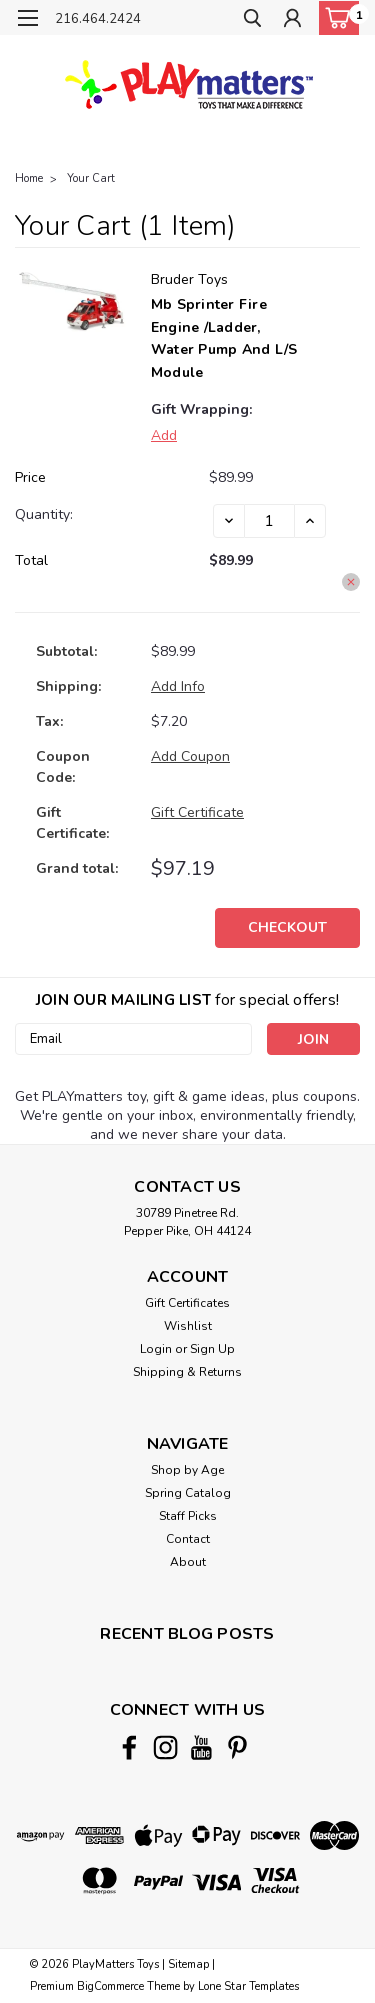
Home (29, 178)
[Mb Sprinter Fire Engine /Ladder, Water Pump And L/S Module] (269, 521)
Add (164, 435)
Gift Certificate (197, 812)
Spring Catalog (188, 1493)
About (188, 1562)
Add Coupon (190, 756)
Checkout (287, 927)
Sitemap (188, 1964)
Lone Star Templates (248, 1986)
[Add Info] (178, 686)
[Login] (292, 20)
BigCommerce (110, 1986)
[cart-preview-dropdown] (334, 18)
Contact (188, 1539)
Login (156, 1349)
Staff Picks (188, 1516)
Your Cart (91, 178)
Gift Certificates (187, 1303)
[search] (252, 20)
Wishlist (188, 1326)
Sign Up (212, 1349)
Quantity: (44, 514)
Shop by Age (187, 1470)
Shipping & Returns (187, 1372)
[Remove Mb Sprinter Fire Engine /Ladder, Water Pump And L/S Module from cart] (351, 582)
